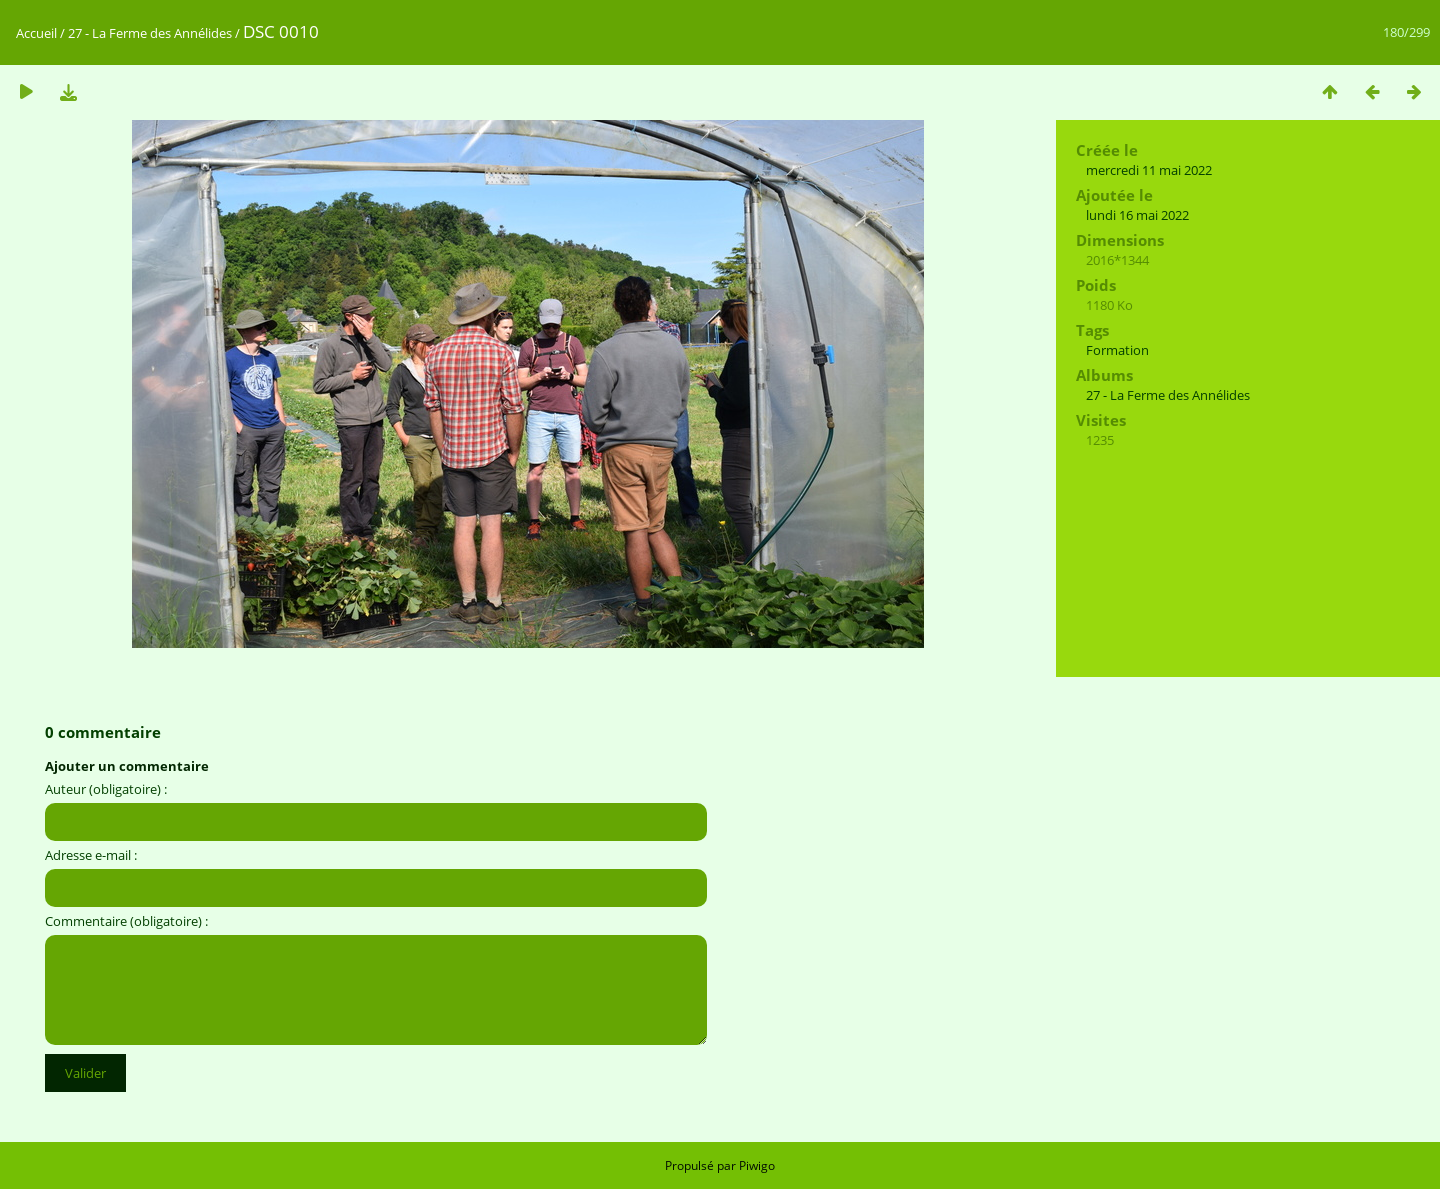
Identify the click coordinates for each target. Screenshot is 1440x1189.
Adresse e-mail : (91, 855)
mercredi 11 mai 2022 (1149, 170)
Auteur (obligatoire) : (106, 789)
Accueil (36, 33)
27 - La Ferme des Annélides (150, 33)
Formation (1117, 350)
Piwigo (757, 1165)
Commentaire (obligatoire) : (126, 921)
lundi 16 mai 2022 (1137, 215)
